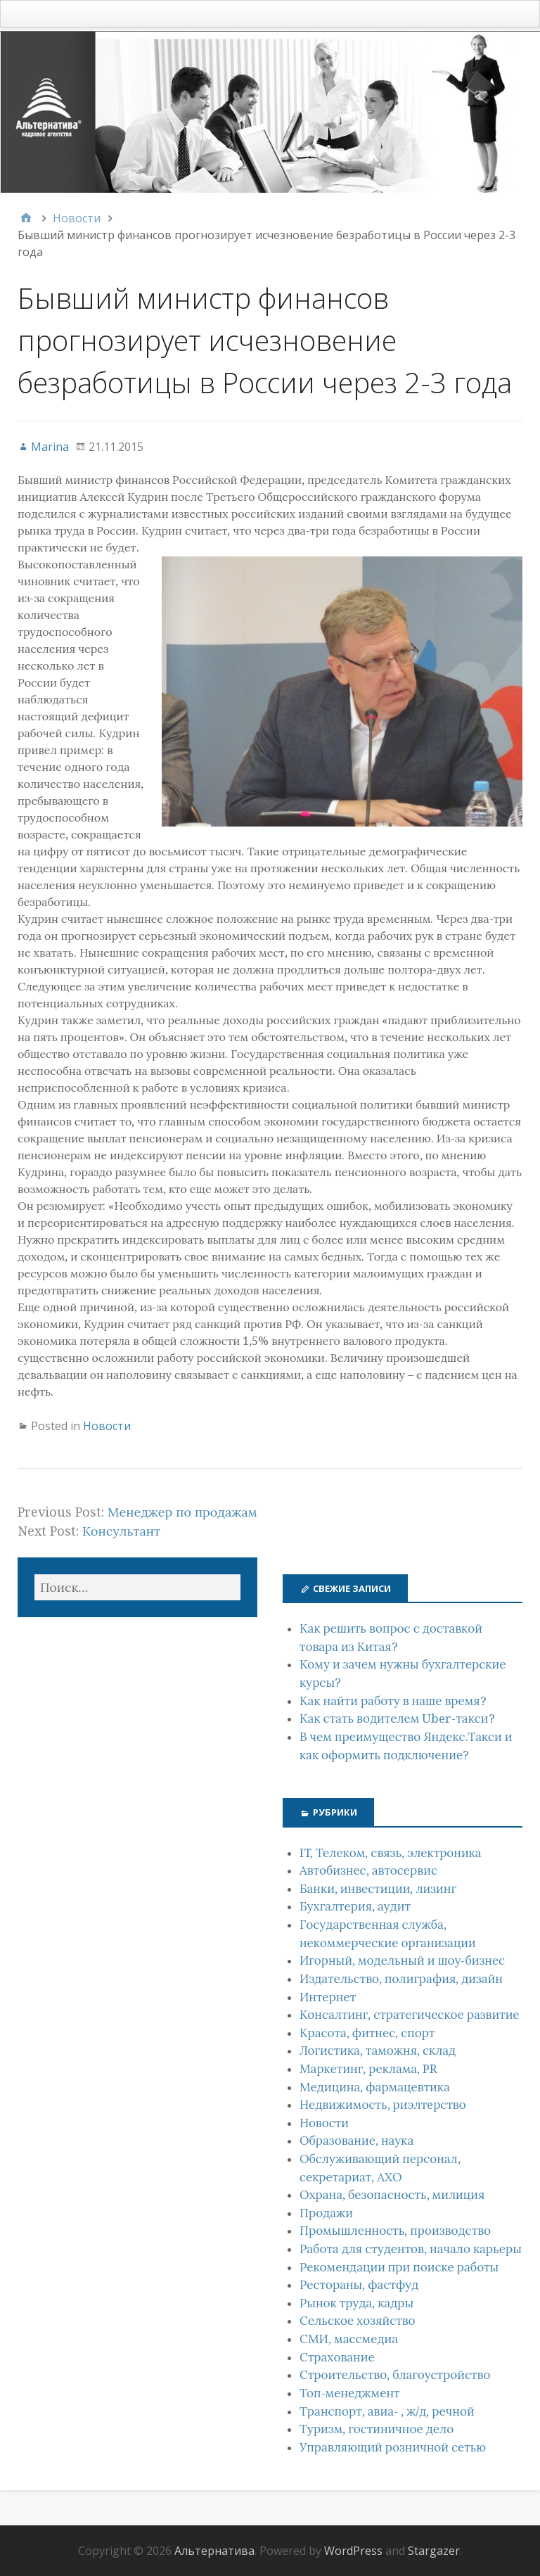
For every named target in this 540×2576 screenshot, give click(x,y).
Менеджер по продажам (182, 1512)
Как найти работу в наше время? (393, 1701)
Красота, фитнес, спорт (367, 2033)
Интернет (328, 1997)
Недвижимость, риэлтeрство (383, 2105)
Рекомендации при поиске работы (399, 2267)
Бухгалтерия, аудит (355, 1906)
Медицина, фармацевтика (375, 2087)
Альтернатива (214, 2550)
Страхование (337, 2357)
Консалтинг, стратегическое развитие (410, 2015)
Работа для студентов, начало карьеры (411, 2249)
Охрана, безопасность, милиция (392, 2195)
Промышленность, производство (395, 2231)
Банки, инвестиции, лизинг (378, 1889)
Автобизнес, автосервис (368, 1870)
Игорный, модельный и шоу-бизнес (402, 1960)
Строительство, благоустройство (395, 2375)
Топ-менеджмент (350, 2393)
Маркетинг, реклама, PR (368, 2069)
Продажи (326, 2213)
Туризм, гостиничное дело (377, 2429)
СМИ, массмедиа (349, 2339)
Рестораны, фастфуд (359, 2285)
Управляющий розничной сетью (393, 2447)
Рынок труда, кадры (356, 2303)
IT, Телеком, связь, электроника (391, 1853)
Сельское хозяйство (358, 2321)
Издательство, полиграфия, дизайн (401, 1979)
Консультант (121, 1531)
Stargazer (434, 2550)
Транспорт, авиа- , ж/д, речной (387, 2411)
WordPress (353, 2550)
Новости (107, 1426)
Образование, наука (356, 2141)
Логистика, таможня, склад (378, 2050)
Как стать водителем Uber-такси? (397, 1718)
